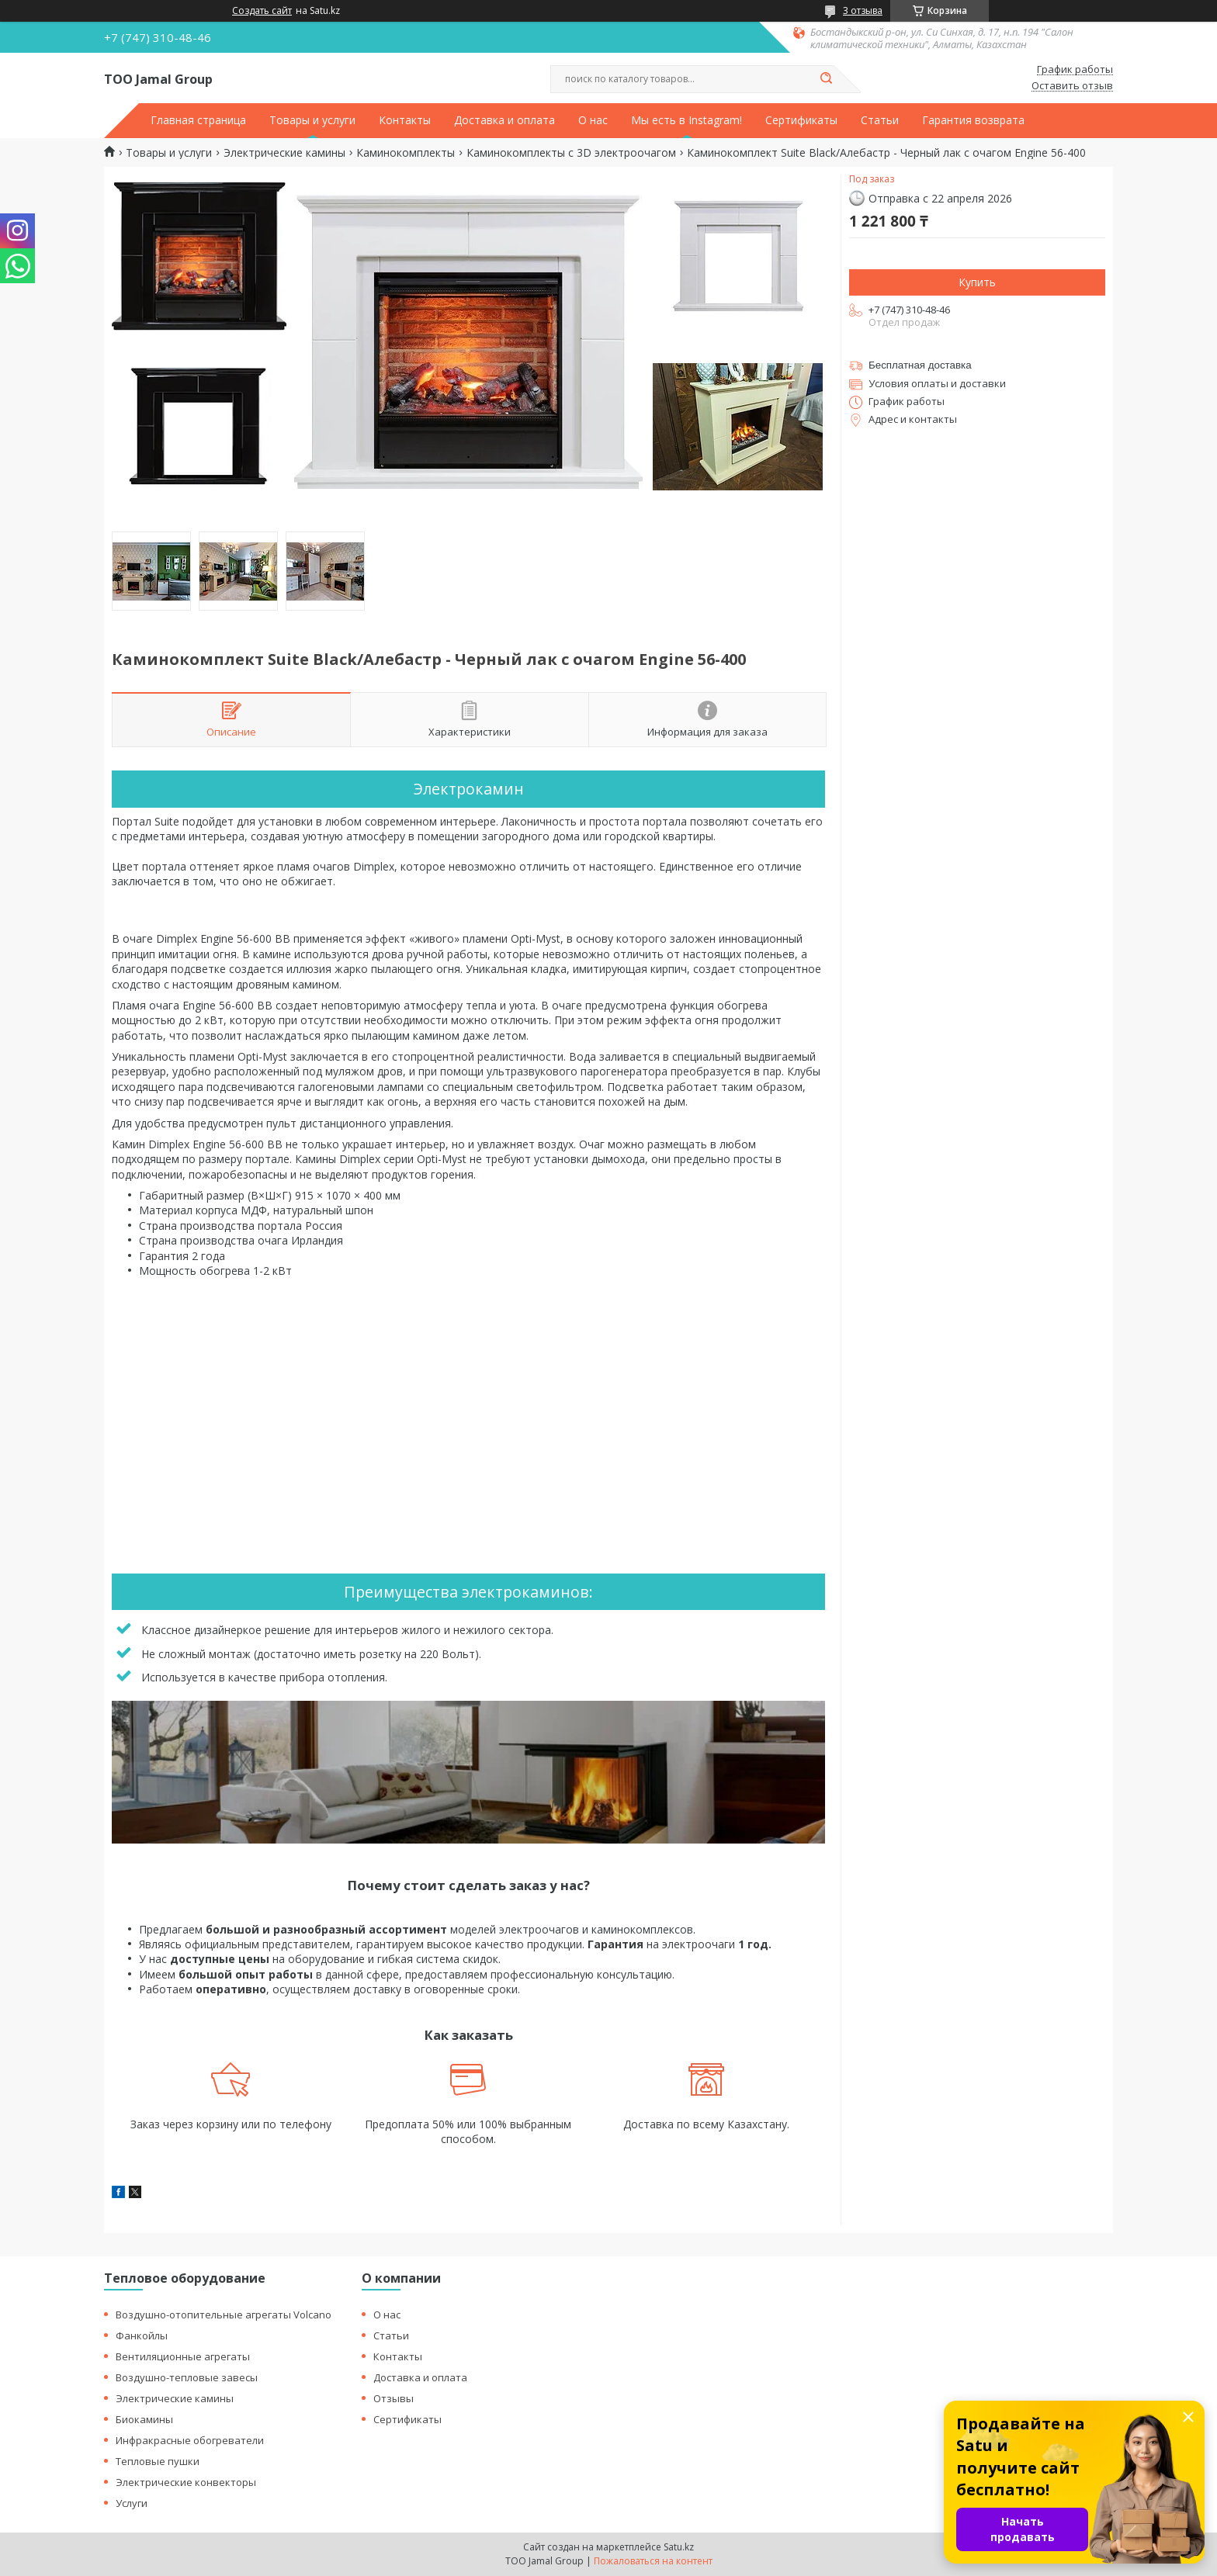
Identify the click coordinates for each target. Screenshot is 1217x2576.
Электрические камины (284, 153)
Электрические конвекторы (186, 2482)
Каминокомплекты (405, 153)
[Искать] (825, 79)
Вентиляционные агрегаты (183, 2356)
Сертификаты (801, 120)
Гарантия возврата (973, 120)
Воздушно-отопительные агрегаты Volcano (223, 2315)
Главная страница (198, 120)
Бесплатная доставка (920, 365)
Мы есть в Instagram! (686, 120)
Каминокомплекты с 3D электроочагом (571, 153)
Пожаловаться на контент (653, 2560)
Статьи (880, 120)
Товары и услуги (312, 120)
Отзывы (393, 2398)
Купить (977, 282)
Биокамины (144, 2419)
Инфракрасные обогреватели (190, 2440)
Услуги (131, 2503)
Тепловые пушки (157, 2461)
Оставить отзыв (1072, 86)
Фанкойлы (142, 2335)
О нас (593, 120)
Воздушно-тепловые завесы (187, 2377)
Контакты (405, 120)
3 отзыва (862, 10)
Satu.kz (679, 2546)
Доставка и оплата (504, 120)
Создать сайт (262, 10)
